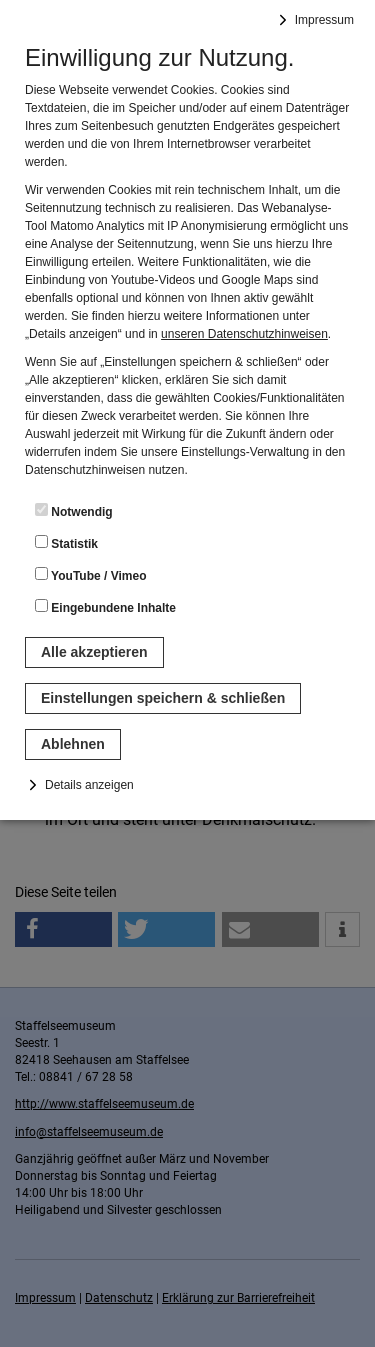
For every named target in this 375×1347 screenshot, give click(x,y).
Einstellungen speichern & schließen (163, 698)
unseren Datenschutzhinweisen (244, 334)
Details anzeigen (89, 785)
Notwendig (74, 511)
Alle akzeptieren (94, 652)
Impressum (324, 20)
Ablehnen (73, 744)
